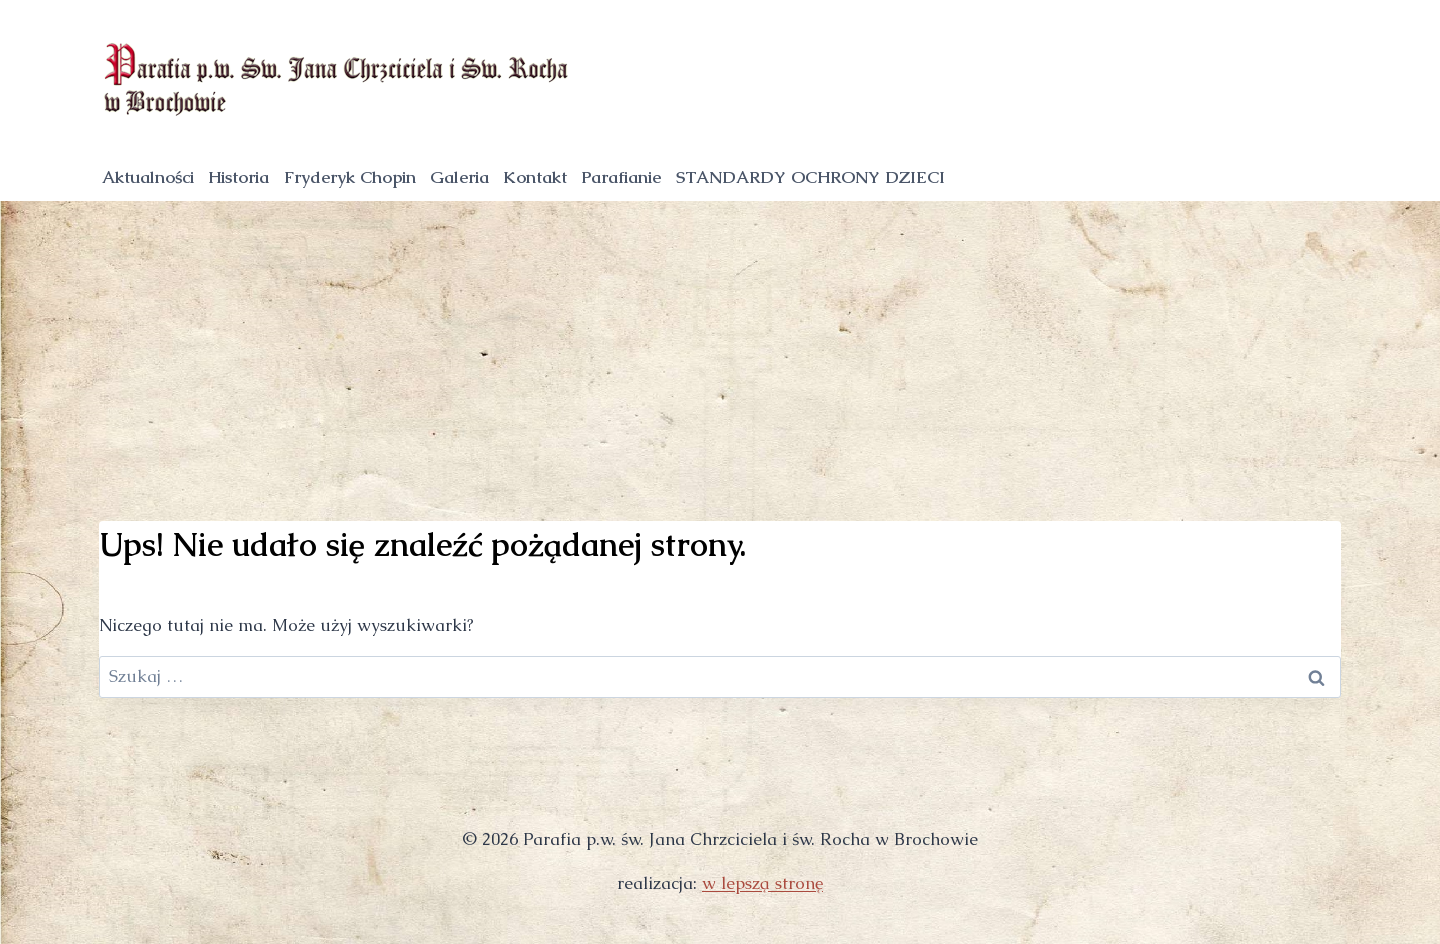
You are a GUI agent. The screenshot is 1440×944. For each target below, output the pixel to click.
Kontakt (535, 177)
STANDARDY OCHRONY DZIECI (810, 177)
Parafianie (621, 177)
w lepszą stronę (762, 883)
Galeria (459, 177)
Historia (238, 177)
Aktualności (148, 177)
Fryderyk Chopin (350, 177)
